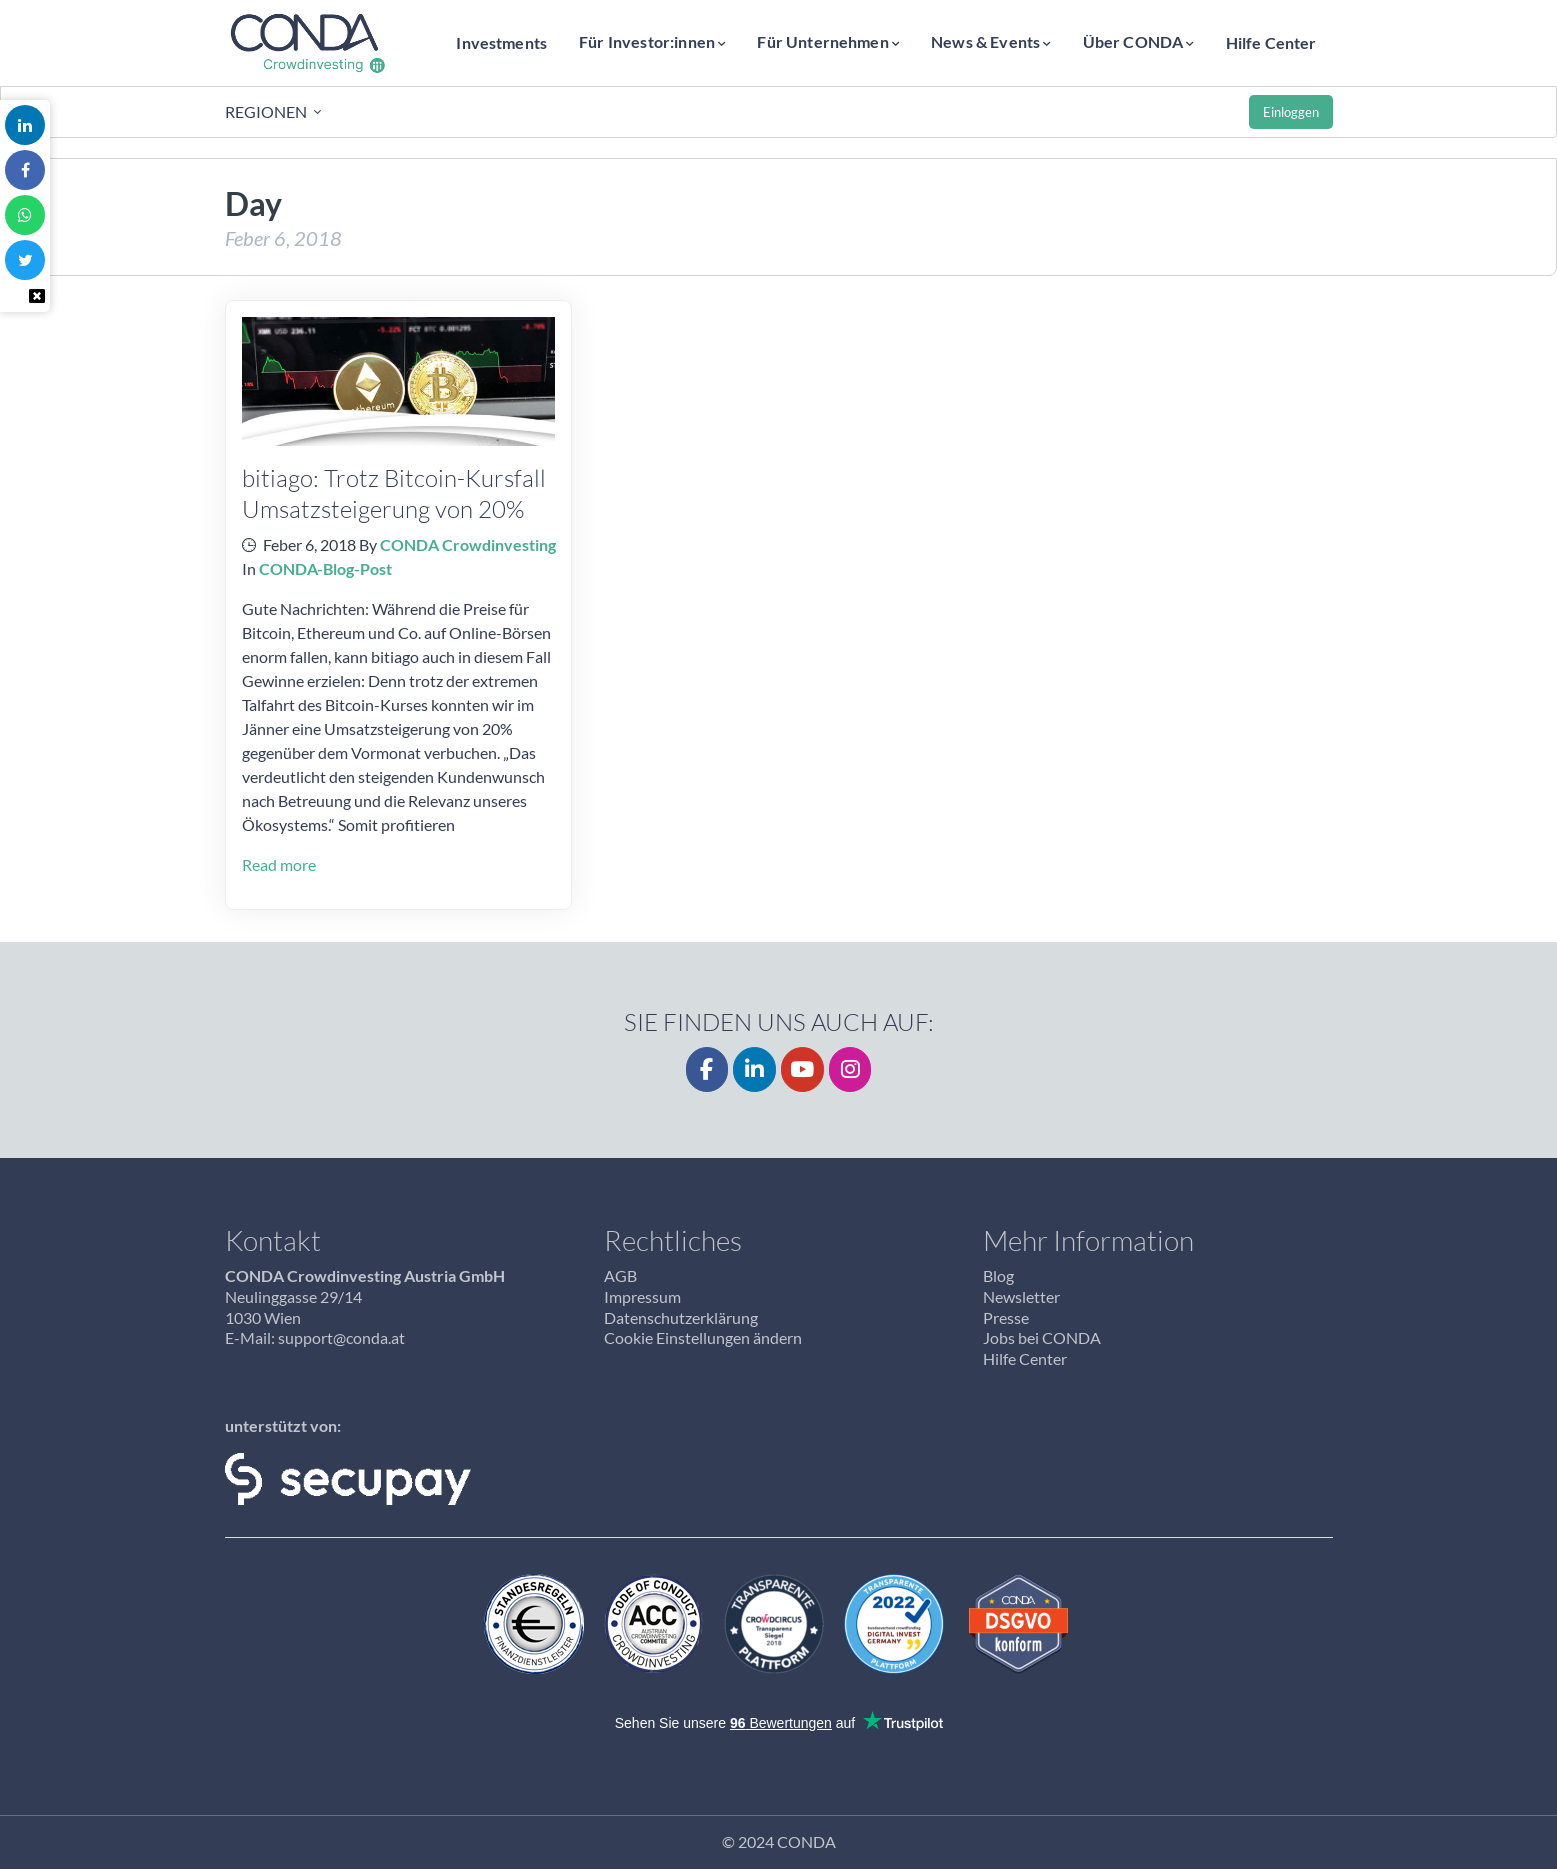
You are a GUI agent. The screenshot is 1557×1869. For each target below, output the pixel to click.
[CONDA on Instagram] (850, 1069)
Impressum (642, 1296)
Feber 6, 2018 (309, 544)
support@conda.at (341, 1337)
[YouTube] (802, 1069)
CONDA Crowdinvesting (468, 544)
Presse (1006, 1317)
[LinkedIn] (754, 1069)
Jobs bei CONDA (1042, 1337)
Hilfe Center (1271, 42)
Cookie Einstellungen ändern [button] (703, 1337)
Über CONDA (1133, 41)
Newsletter (1021, 1296)
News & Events (985, 41)
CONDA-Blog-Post (325, 568)
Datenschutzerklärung (681, 1317)
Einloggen (1291, 112)
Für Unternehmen (822, 41)
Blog (998, 1275)
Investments (501, 42)
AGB (620, 1275)
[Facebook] (707, 1069)
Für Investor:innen (647, 41)
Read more (279, 864)
